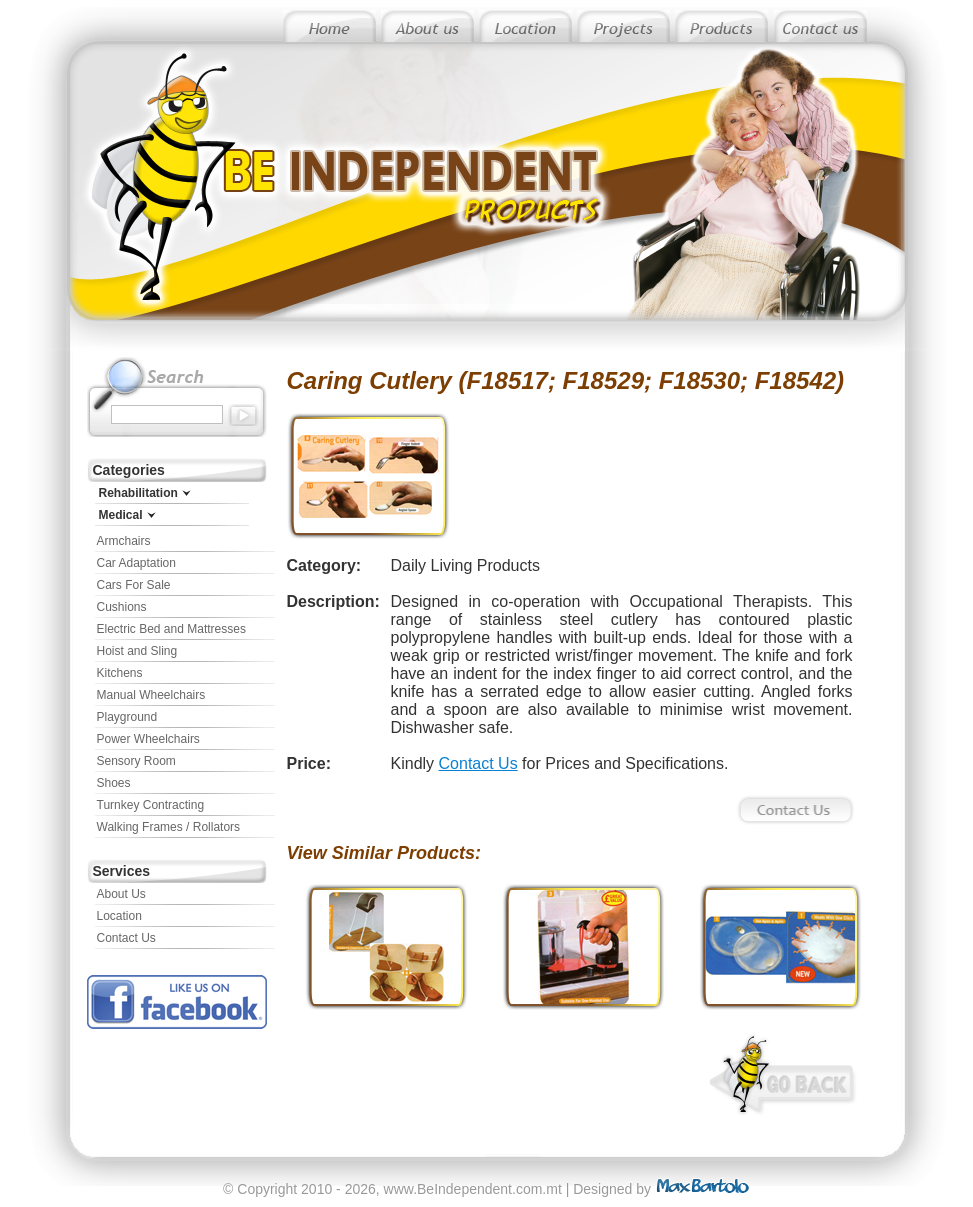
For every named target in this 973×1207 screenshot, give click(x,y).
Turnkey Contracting (151, 805)
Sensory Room (136, 761)
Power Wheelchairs (148, 739)
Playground (127, 717)
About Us (121, 894)
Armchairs (124, 541)
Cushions (122, 607)
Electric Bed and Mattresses (171, 629)
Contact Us (126, 938)
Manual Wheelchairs (151, 695)
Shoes (114, 783)
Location (119, 916)
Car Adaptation (136, 563)
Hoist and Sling (137, 651)
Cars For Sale (134, 585)
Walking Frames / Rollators (169, 827)
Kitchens (120, 673)
